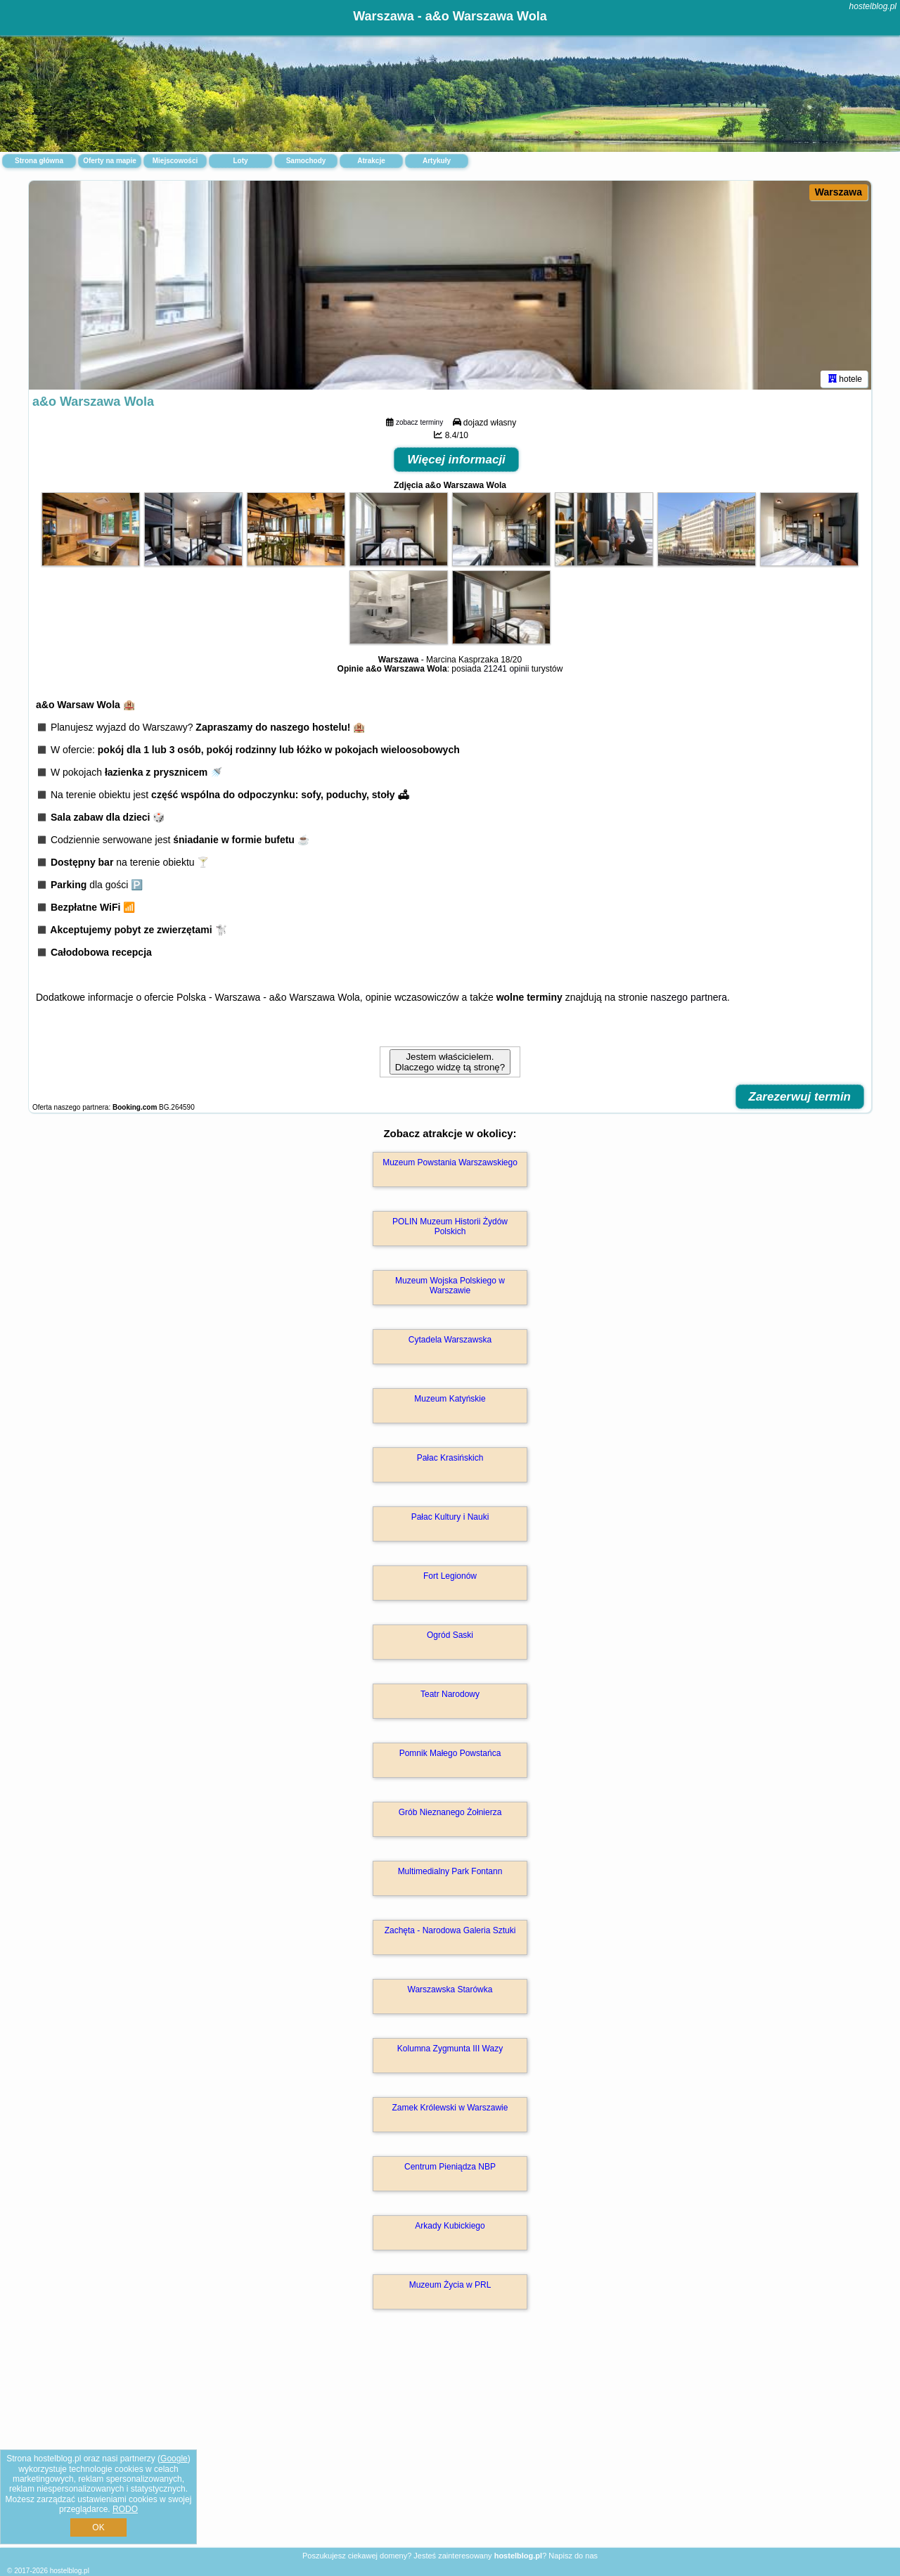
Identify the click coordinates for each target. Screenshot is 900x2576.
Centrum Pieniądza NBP (450, 2169)
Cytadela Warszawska (450, 1342)
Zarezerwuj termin (800, 1099)
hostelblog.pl (872, 6)
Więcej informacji (456, 461)
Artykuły (437, 161)
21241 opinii (506, 671)
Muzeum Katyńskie (449, 1401)
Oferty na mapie (109, 161)
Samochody (306, 161)
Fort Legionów (450, 1578)
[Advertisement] (450, 2444)
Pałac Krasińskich (450, 1460)
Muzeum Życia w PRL (450, 2287)
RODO (125, 2509)
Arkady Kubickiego (449, 2228)
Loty (240, 161)
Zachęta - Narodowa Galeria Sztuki (450, 1932)
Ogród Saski (450, 1637)
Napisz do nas (573, 2555)
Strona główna (39, 161)
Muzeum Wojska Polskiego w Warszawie (450, 1287)
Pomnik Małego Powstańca (450, 1755)
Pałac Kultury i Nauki (450, 1519)
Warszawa (838, 192)
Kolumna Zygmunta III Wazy (450, 2051)
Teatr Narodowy (450, 1696)
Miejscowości (175, 161)
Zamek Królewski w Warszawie (450, 2110)
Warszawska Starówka (450, 1992)
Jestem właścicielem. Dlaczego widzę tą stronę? (450, 1064)
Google (174, 2458)
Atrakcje (371, 161)
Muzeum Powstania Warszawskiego (450, 1165)
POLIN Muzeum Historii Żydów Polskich (450, 1228)
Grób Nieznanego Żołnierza (450, 1814)
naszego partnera (688, 999)
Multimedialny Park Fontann (450, 1873)
